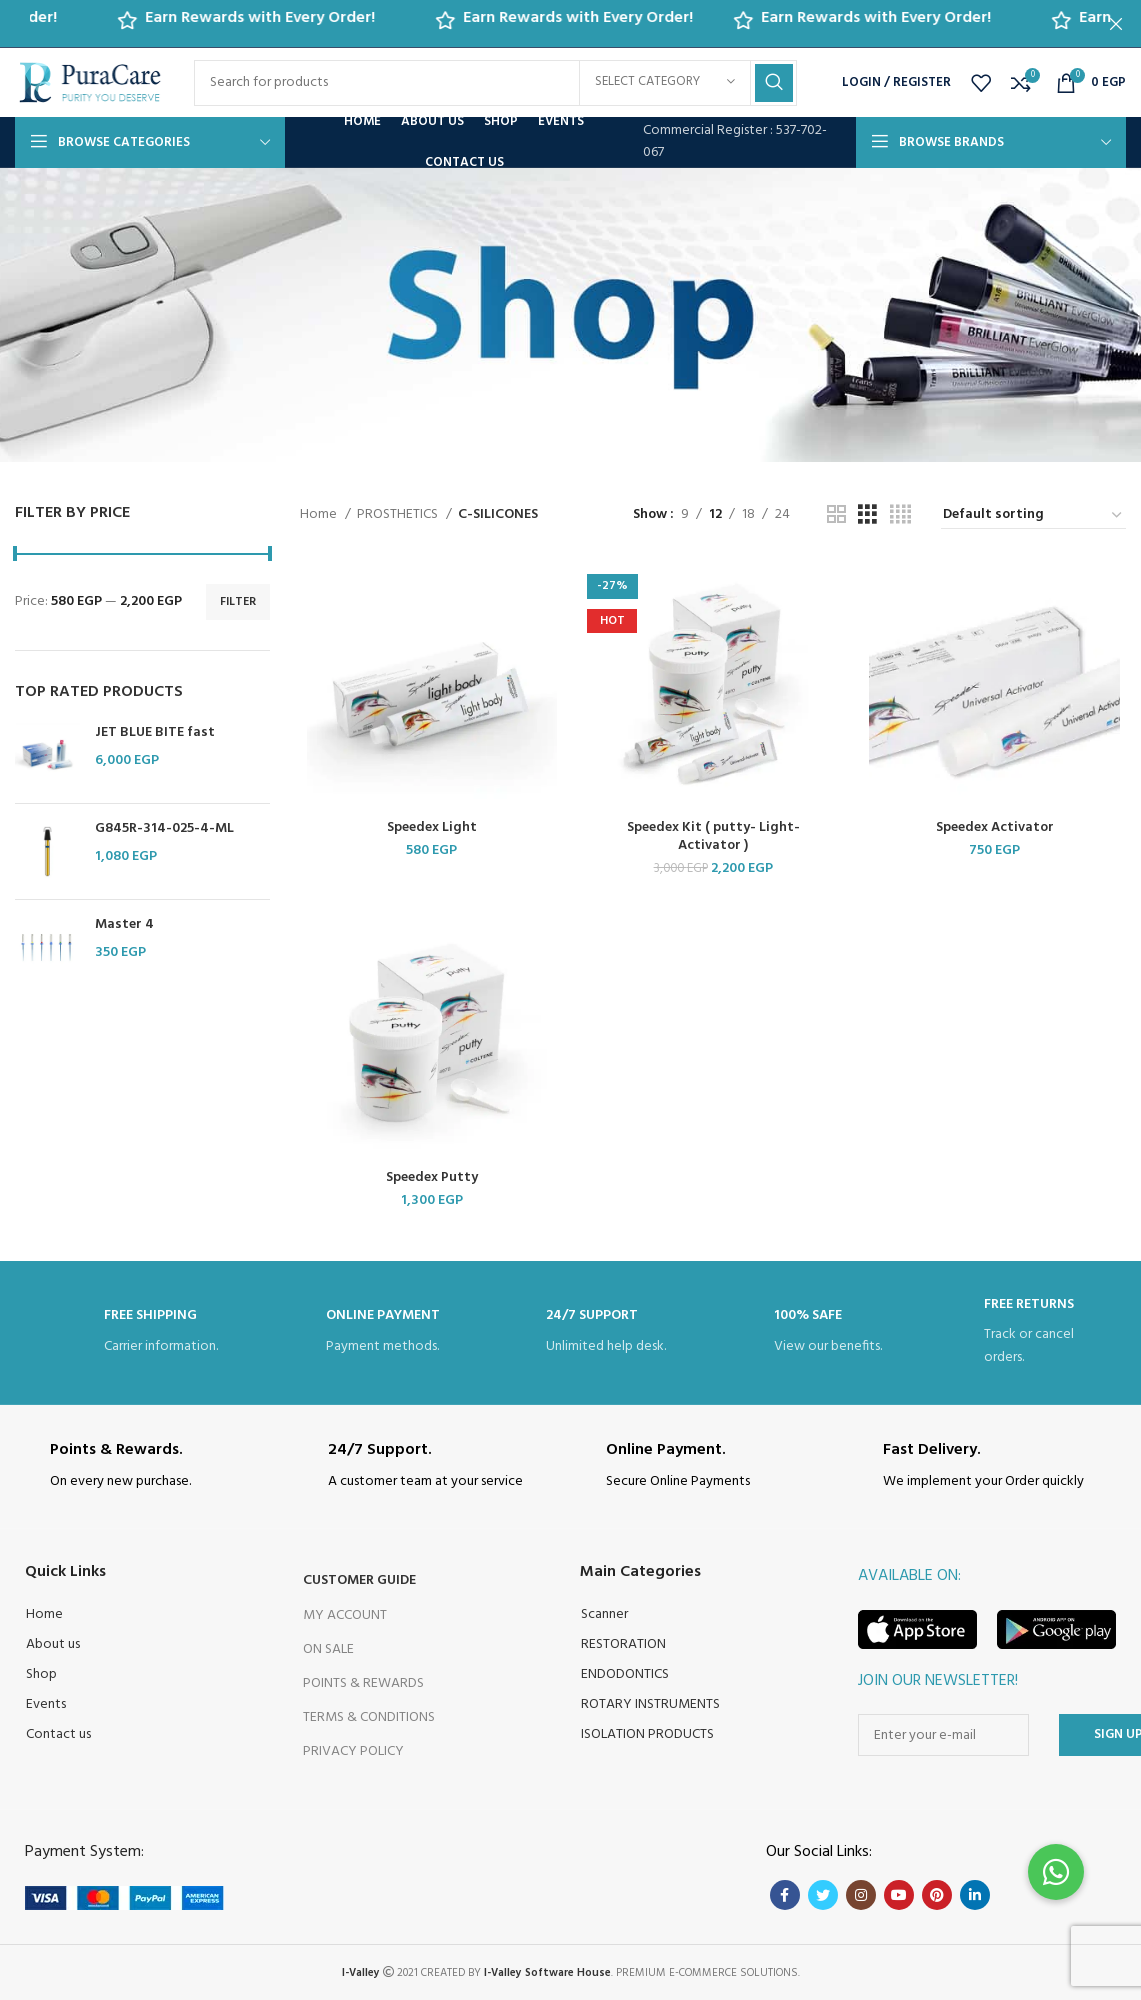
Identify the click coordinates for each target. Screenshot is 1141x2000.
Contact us (58, 1733)
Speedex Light (431, 827)
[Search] (495, 83)
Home (320, 515)
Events (46, 1703)
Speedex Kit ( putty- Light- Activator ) (713, 836)
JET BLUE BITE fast (155, 733)
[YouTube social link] (899, 1894)
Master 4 (124, 925)
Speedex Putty (431, 1177)
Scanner (604, 1613)
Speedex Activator (995, 827)
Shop (41, 1673)
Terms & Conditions (369, 1716)
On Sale (328, 1647)
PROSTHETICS (399, 515)
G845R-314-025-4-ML (164, 829)
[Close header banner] (1116, 23)
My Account (345, 1613)
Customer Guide (359, 1579)
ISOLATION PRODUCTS (647, 1733)
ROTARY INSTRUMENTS (650, 1703)
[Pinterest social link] (937, 1894)
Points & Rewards (363, 1681)
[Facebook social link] (785, 1894)
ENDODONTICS (625, 1673)
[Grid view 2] (836, 515)
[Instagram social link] (861, 1894)
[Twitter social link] (823, 1894)
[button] (1056, 1872)
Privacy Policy (353, 1750)
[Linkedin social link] (975, 1894)
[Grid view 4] (900, 515)
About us (53, 1643)
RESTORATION (623, 1643)
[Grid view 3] (867, 515)
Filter (238, 602)
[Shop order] (1033, 516)
